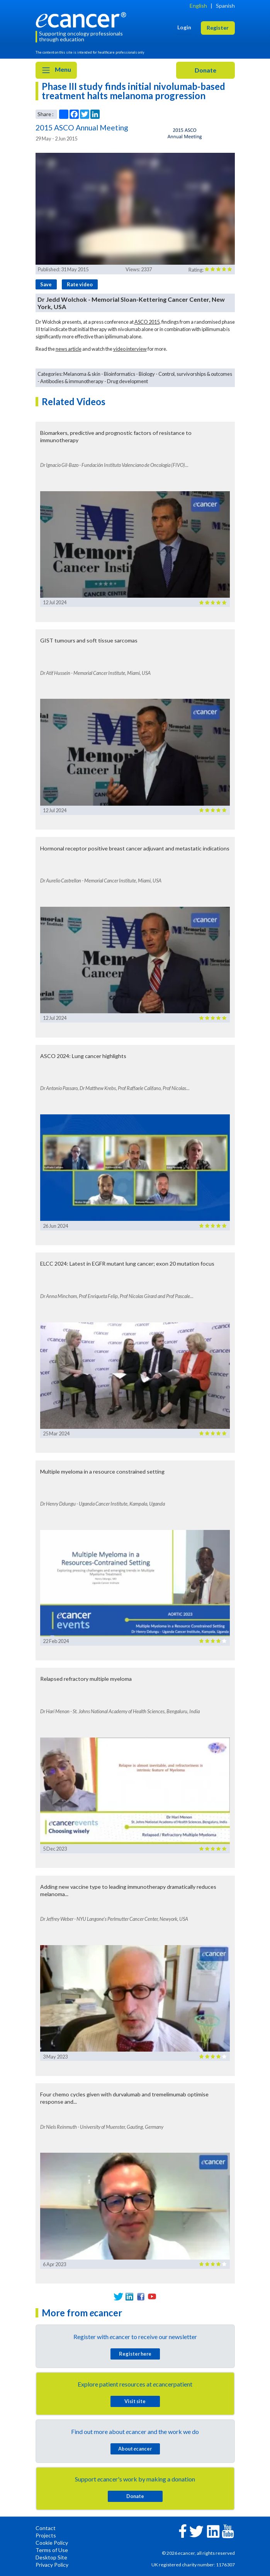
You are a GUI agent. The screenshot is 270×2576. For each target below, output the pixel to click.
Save (46, 284)
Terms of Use (52, 2550)
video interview (130, 349)
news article (69, 349)
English (198, 5)
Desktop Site (51, 2557)
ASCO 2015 (147, 322)
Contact (46, 2528)
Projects (46, 2535)
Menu (56, 70)
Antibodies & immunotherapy (72, 381)
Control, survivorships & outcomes (195, 374)
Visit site (135, 2401)
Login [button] (184, 27)
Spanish (225, 5)
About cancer (135, 2449)
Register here (135, 2354)
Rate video (80, 284)
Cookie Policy (52, 2542)
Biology (147, 374)
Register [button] (218, 27)
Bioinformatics (119, 374)
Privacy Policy (52, 2564)
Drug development (127, 381)
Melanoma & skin (81, 374)
